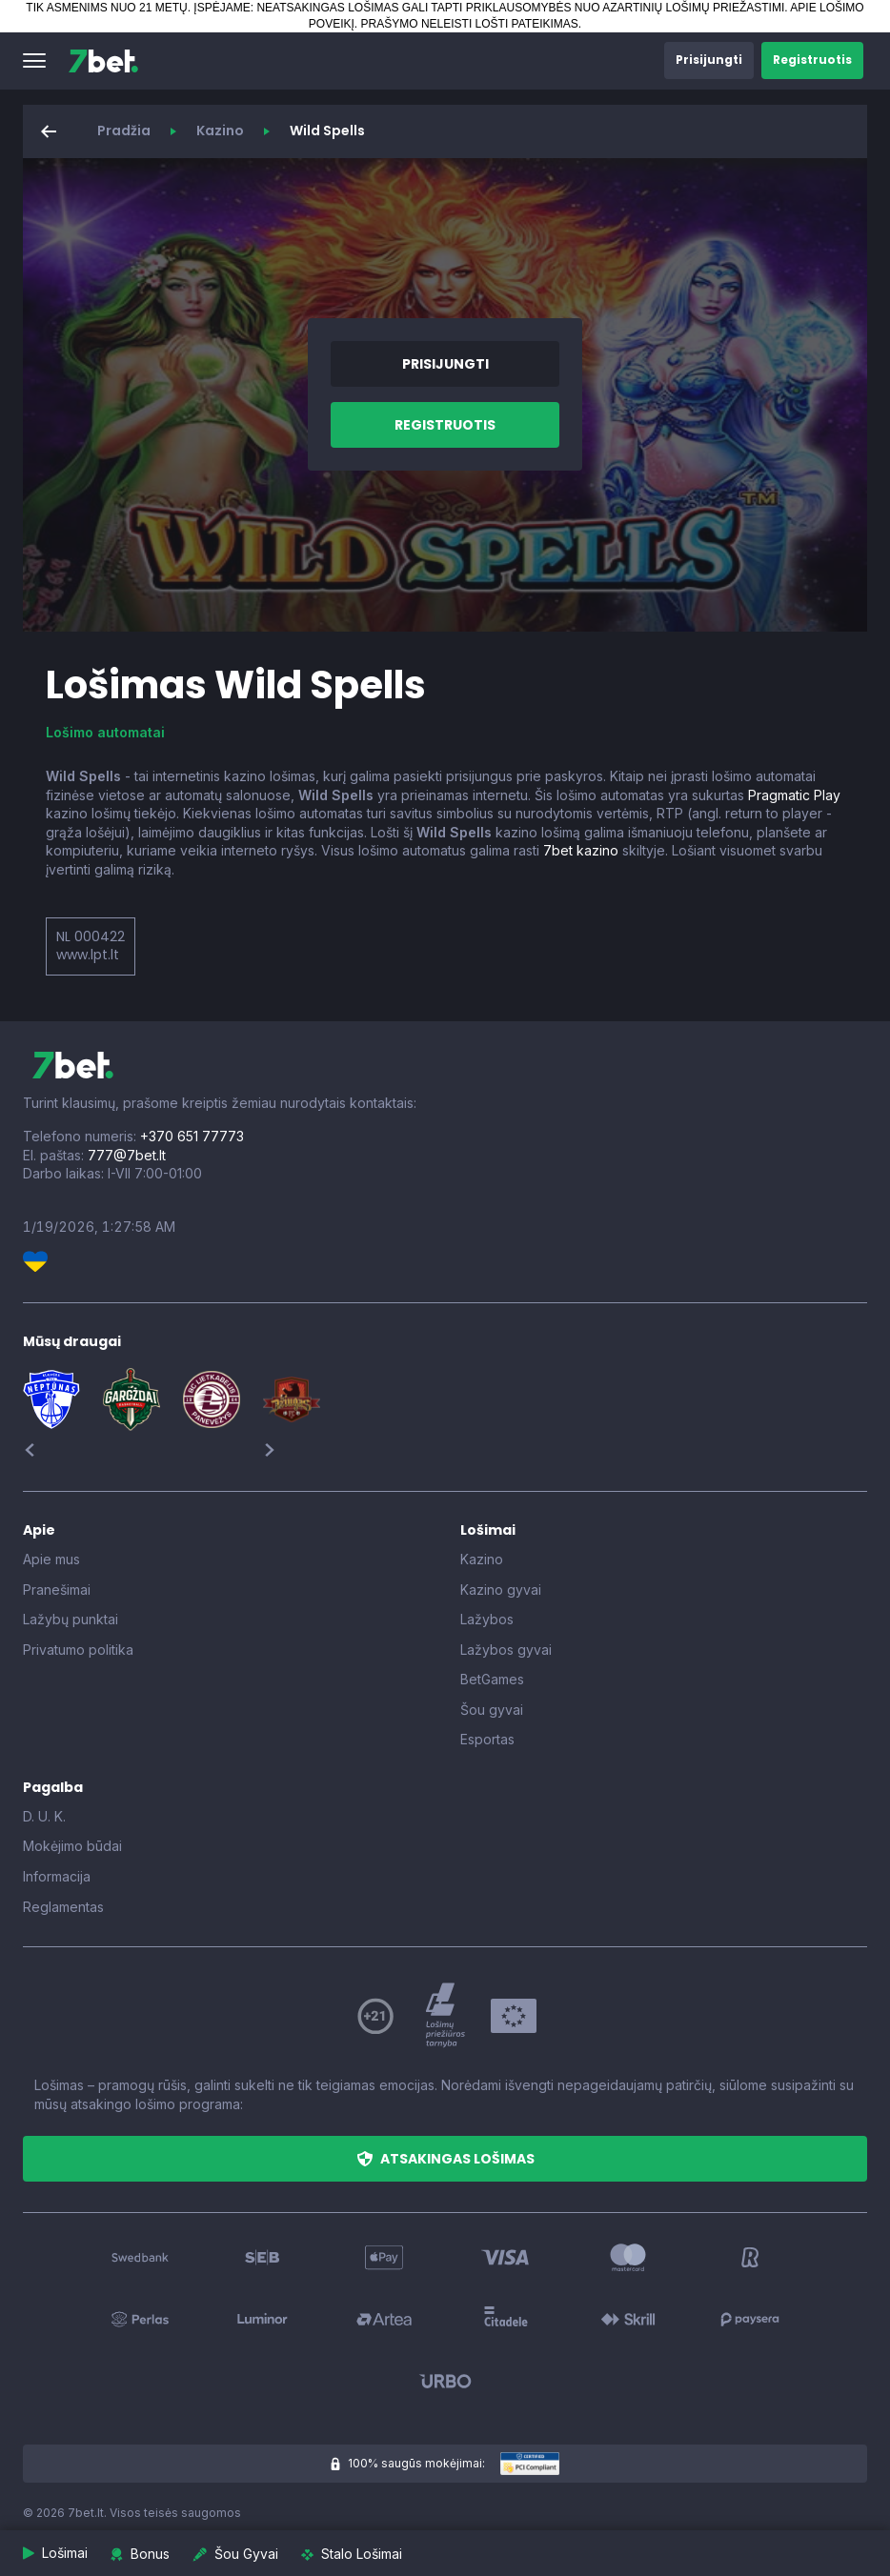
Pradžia (124, 130)
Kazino (220, 130)
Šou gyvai (491, 1709)
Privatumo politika (78, 1649)
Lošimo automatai (105, 732)
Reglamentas (63, 1907)
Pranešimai (57, 1589)
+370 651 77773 (192, 1136)
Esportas (487, 1739)
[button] (34, 61)
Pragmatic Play (794, 795)
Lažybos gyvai (506, 1649)
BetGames (492, 1679)
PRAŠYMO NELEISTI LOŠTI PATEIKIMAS (469, 23)
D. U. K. (44, 1816)
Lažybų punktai (70, 1619)
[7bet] (103, 61)
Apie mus (51, 1559)
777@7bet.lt (127, 1155)
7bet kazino (580, 850)
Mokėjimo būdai (72, 1846)
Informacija (57, 1876)
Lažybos (487, 1619)
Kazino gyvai (500, 1589)
